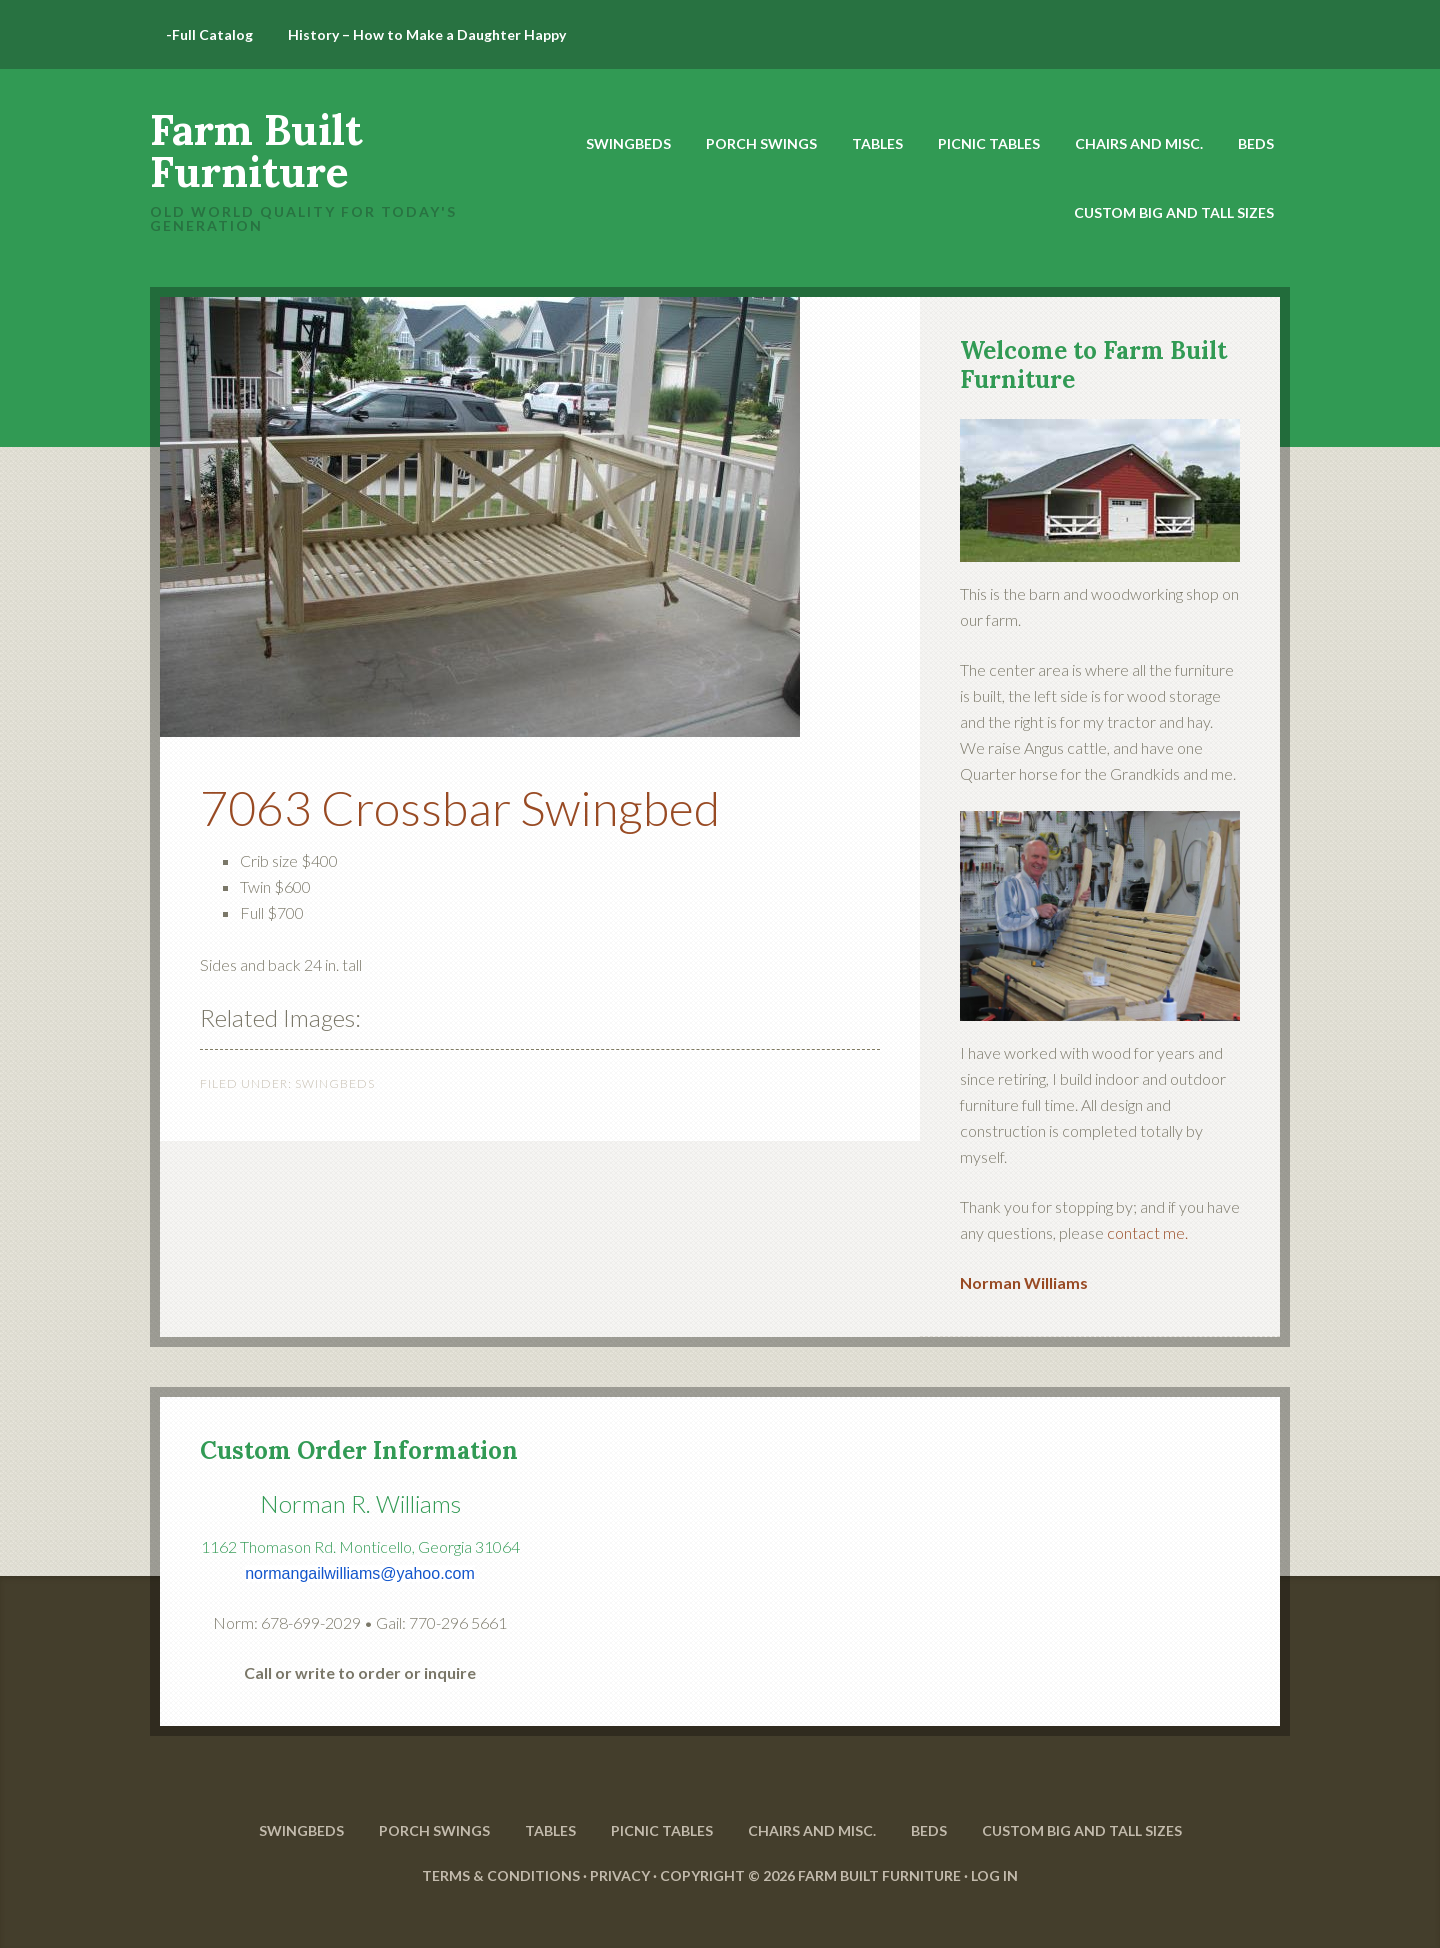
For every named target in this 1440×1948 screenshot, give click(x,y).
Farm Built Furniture (256, 151)
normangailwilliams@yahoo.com (360, 1573)
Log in (994, 1875)
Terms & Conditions (501, 1875)
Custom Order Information (359, 1450)
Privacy (620, 1875)
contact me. (1147, 1232)
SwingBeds (335, 1083)
